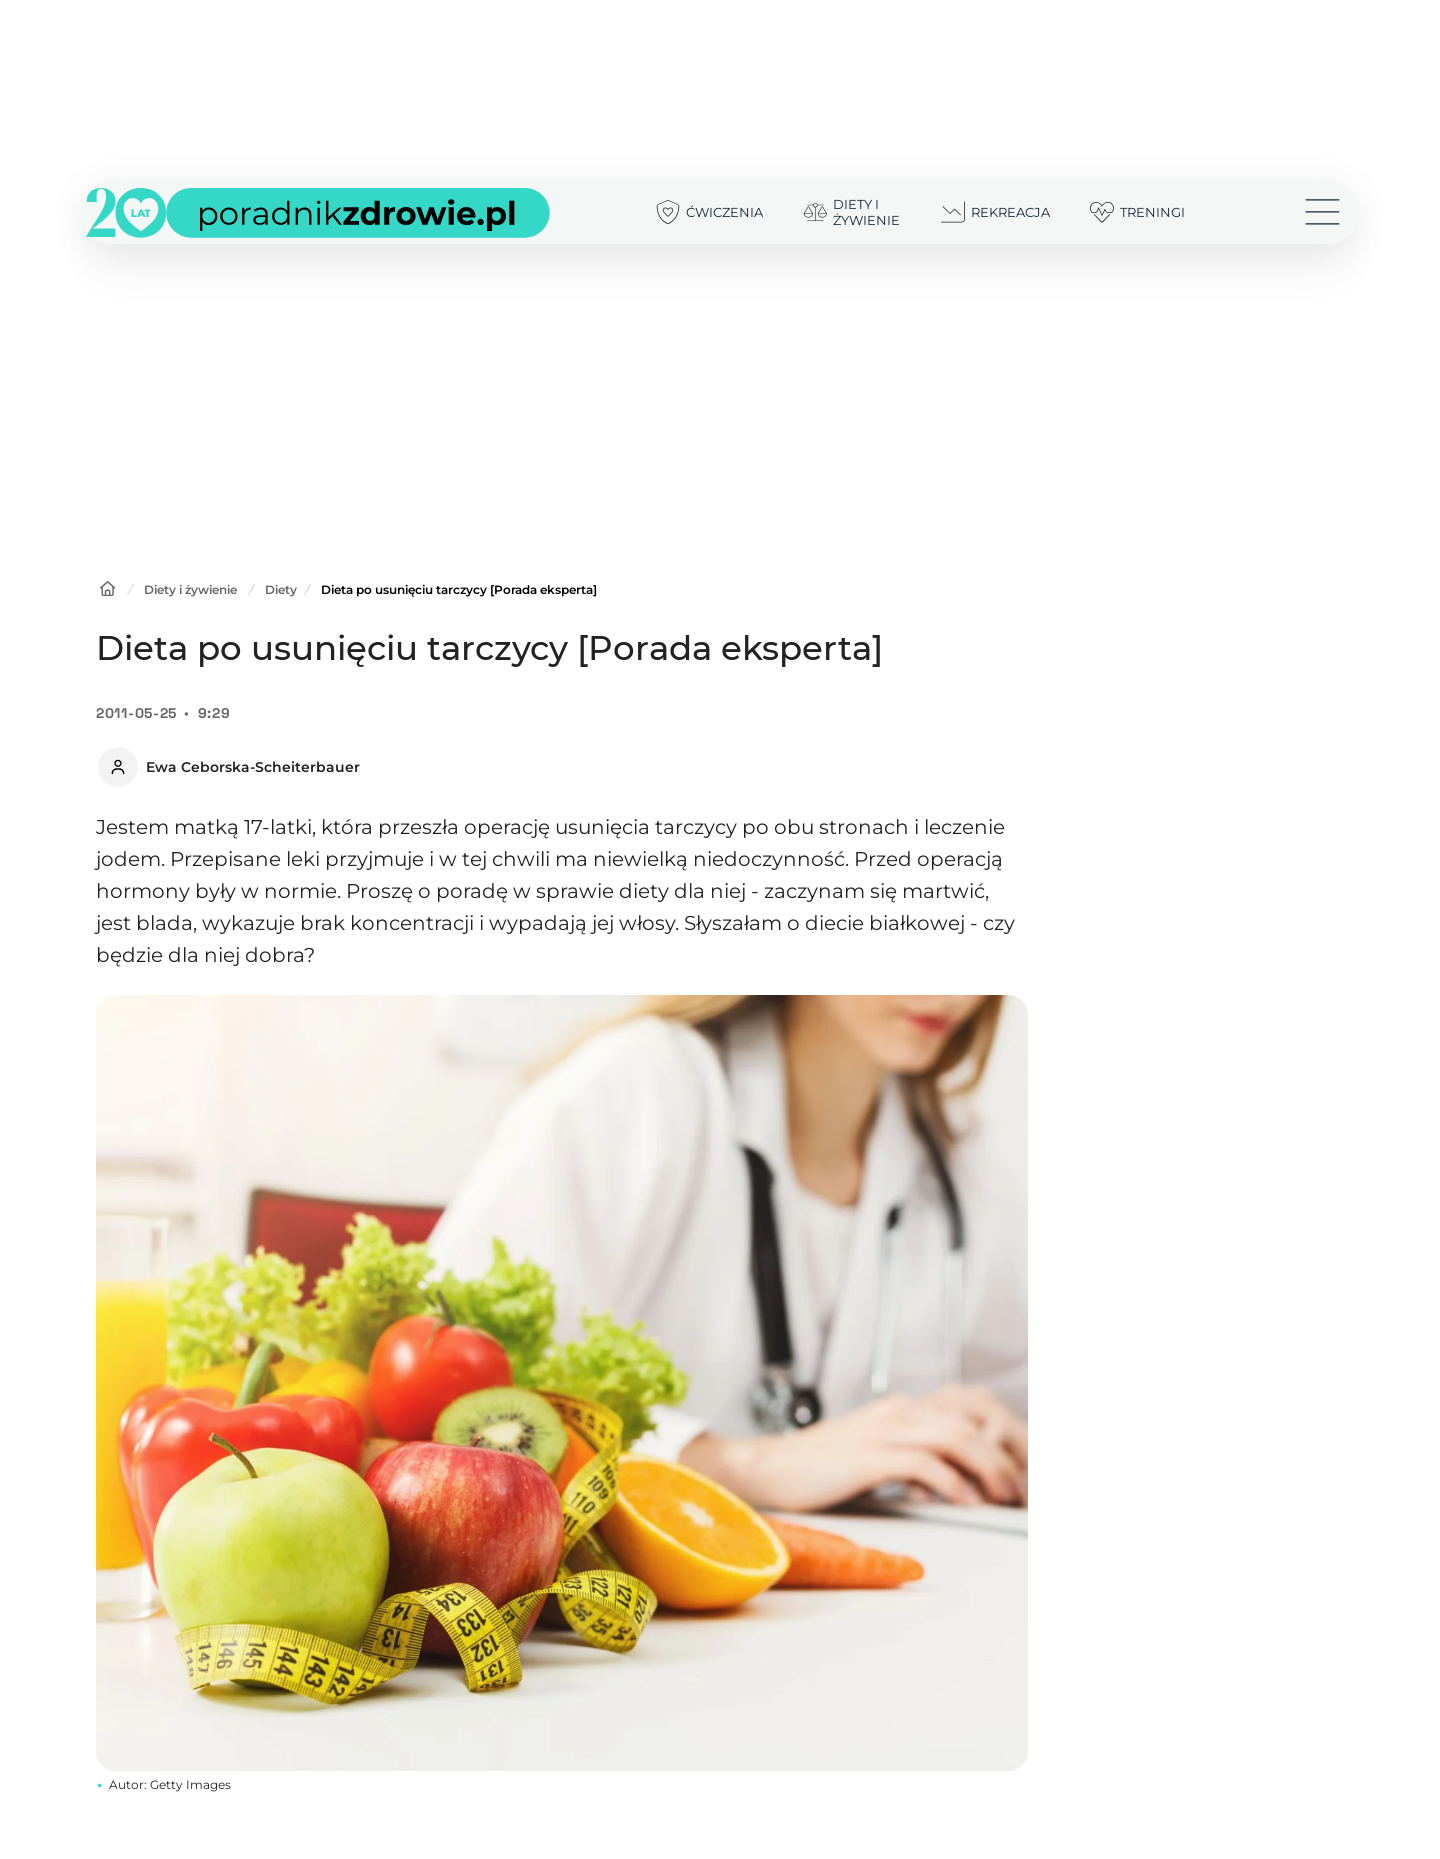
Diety (281, 589)
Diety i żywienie (190, 589)
